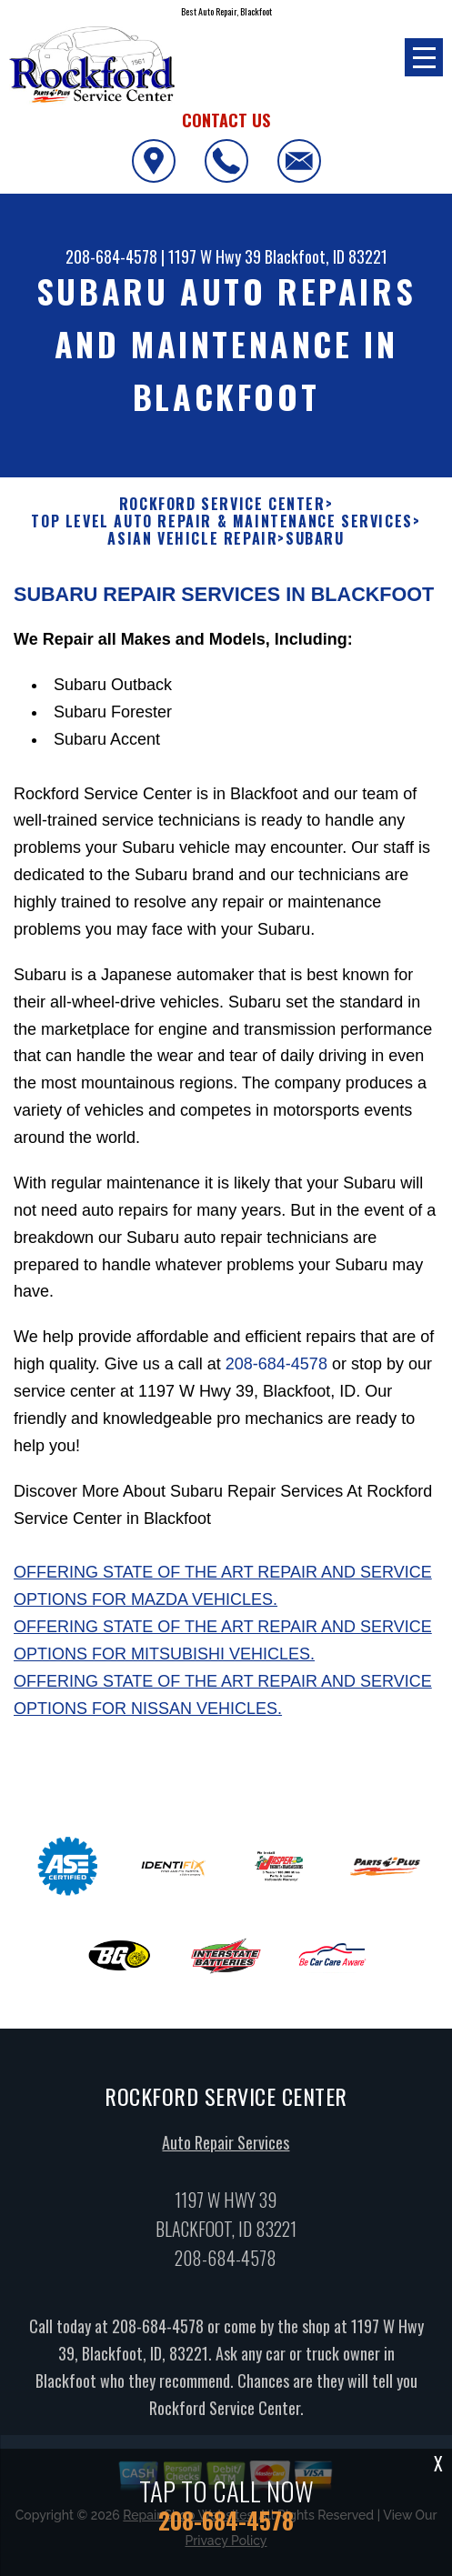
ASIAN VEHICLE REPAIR (192, 538)
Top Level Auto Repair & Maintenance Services (221, 521)
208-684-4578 (111, 256)
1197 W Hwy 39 (214, 256)
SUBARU (315, 538)
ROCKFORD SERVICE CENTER (222, 504)
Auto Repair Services (225, 2149)
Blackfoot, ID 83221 (326, 256)
